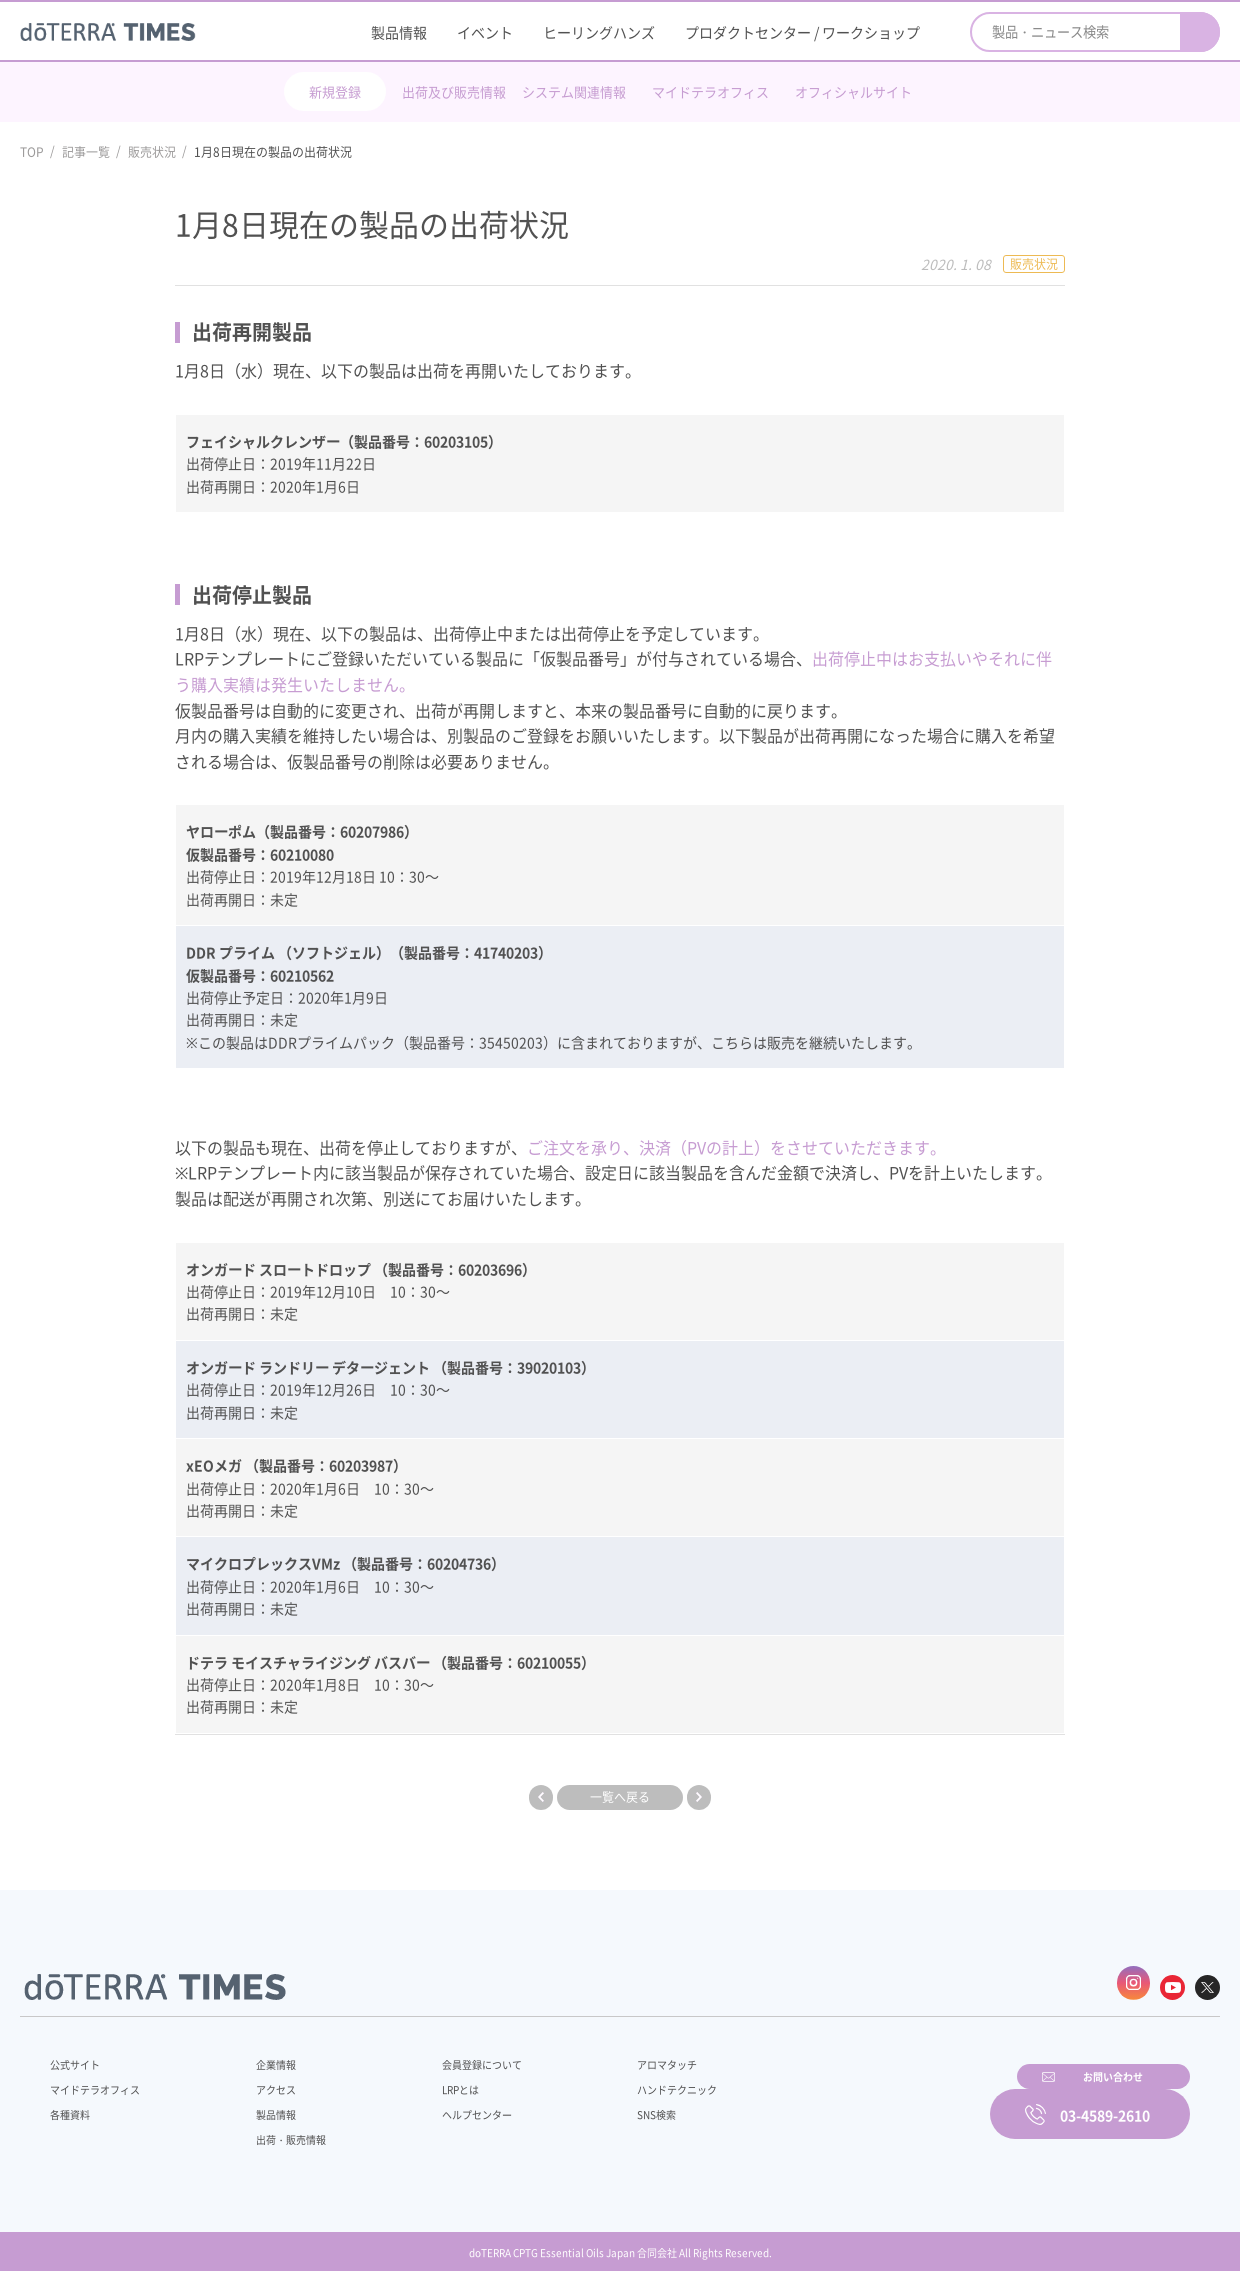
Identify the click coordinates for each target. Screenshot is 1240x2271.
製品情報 (399, 32)
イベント (485, 32)
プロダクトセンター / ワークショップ (802, 32)
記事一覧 (86, 152)
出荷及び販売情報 (454, 91)
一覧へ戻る (620, 1796)
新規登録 (335, 91)
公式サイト (80, 2053)
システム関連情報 (574, 91)
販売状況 (152, 152)
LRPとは (427, 2078)
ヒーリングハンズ (599, 32)
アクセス (263, 2078)
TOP (32, 152)
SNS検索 (604, 2103)
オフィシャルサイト (853, 91)
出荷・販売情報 (281, 2128)
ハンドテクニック (629, 2078)
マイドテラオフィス (710, 91)
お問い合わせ (875, 2100)
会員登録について (452, 2053)
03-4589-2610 (1105, 2100)
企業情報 (263, 2053)
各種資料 (74, 2103)
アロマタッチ (617, 2053)
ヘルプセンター (446, 2103)
